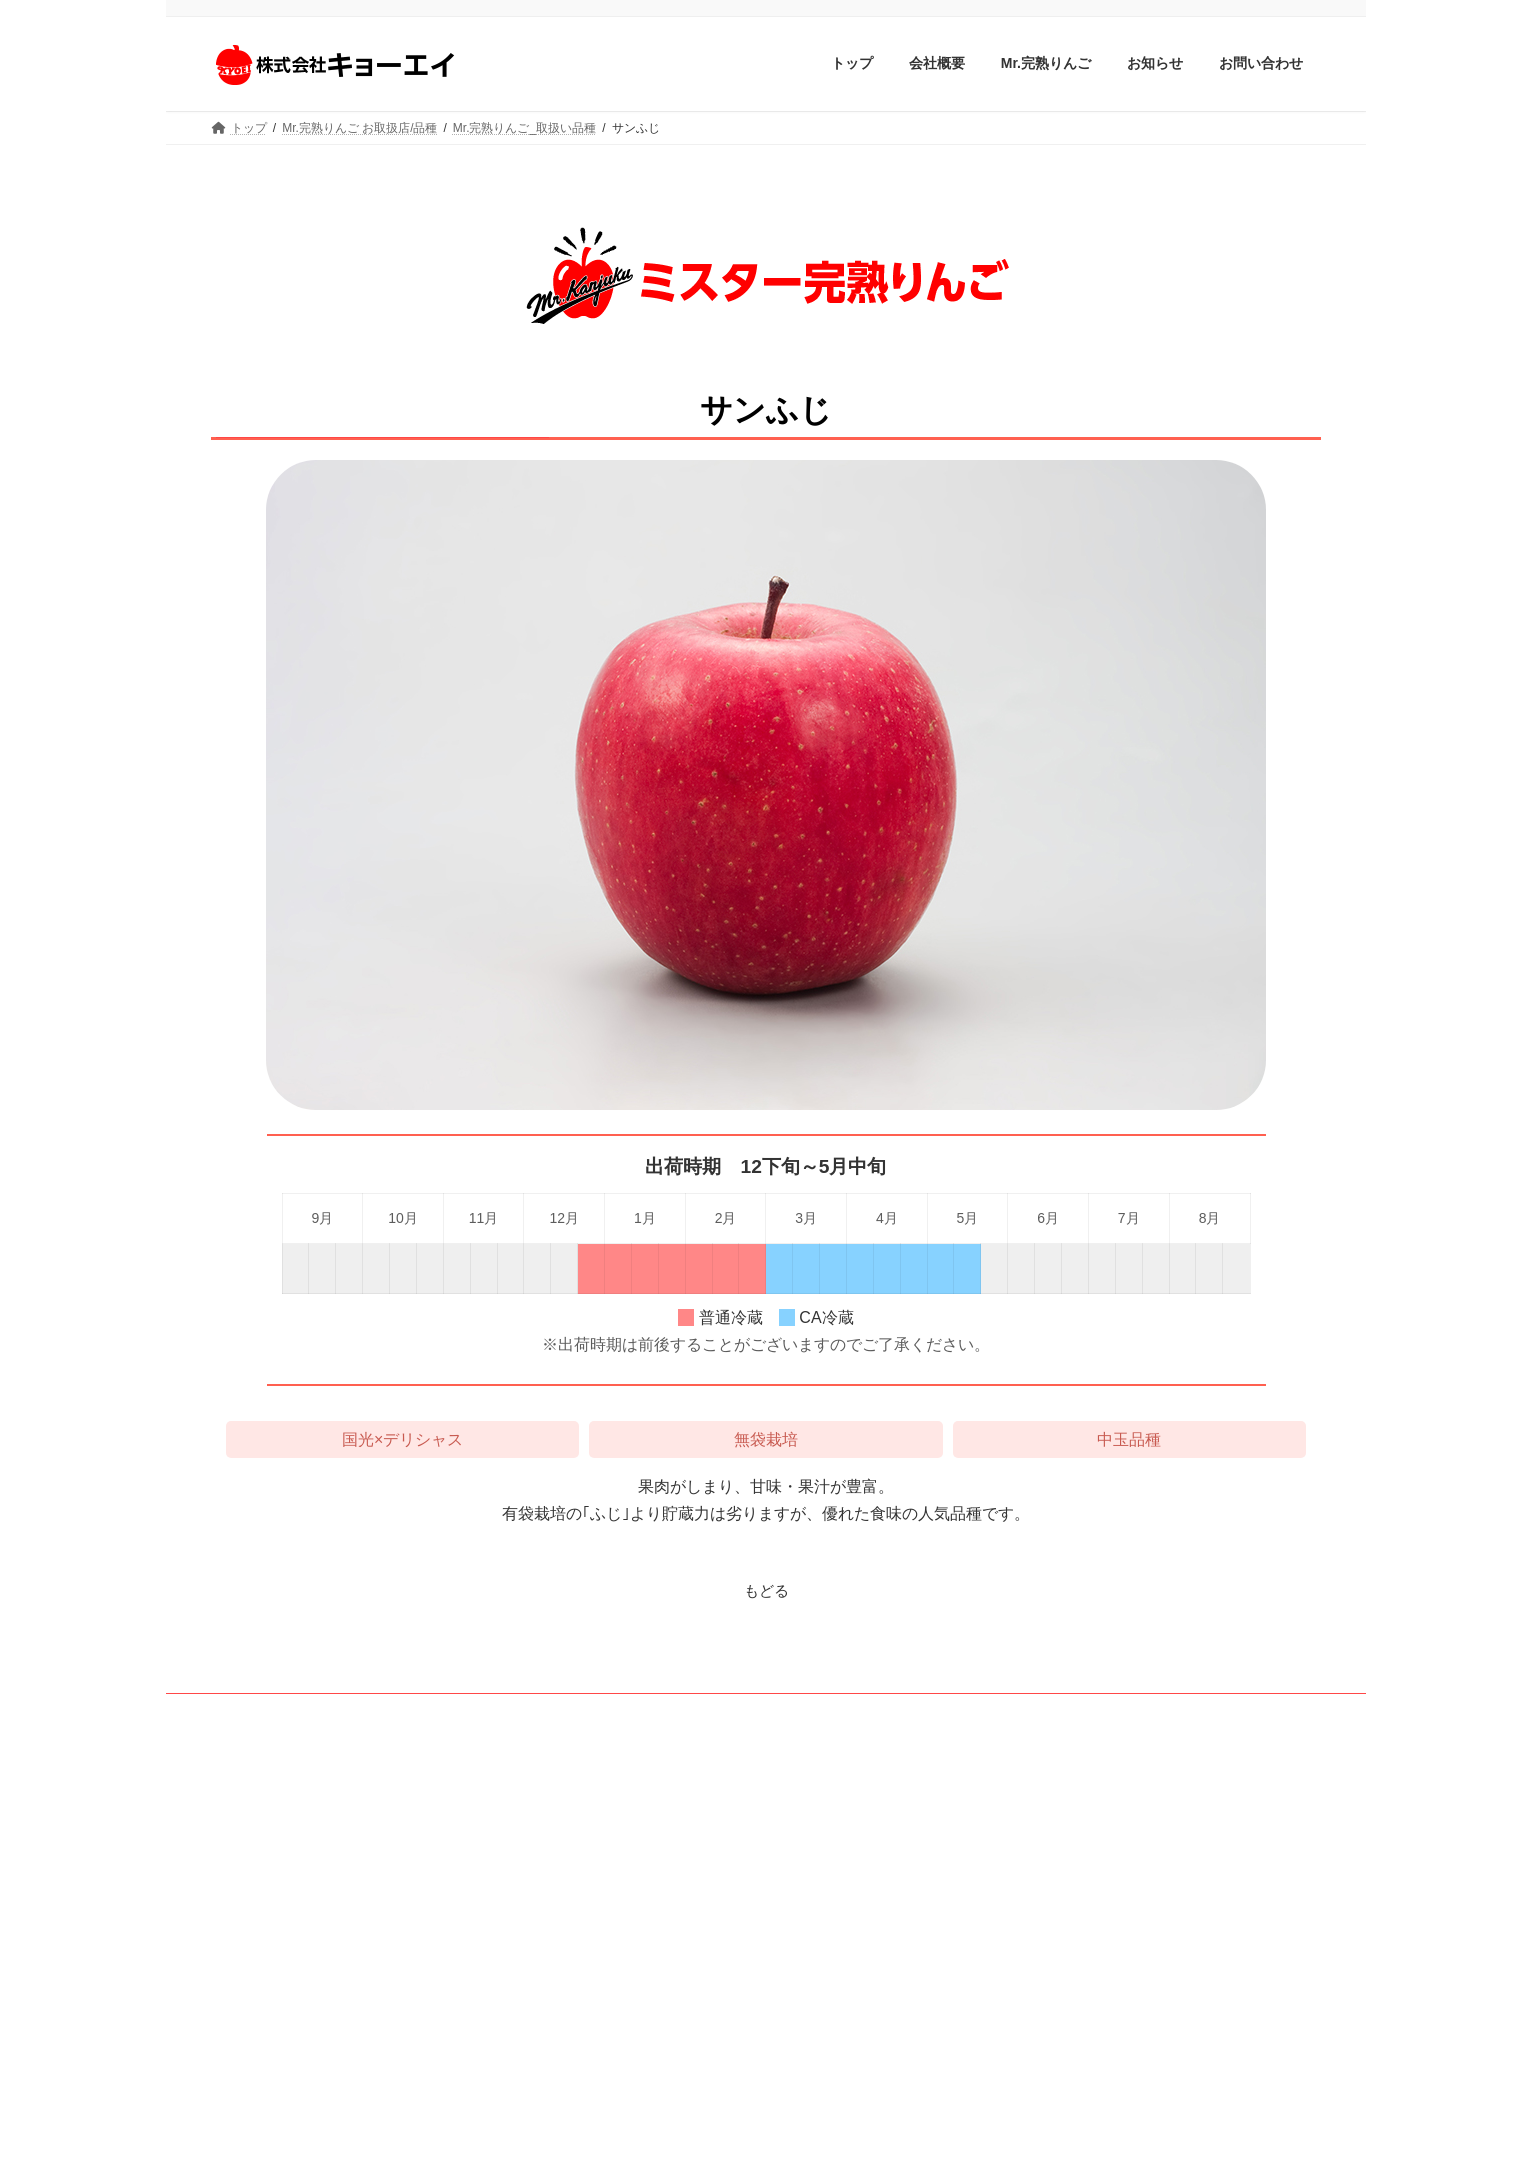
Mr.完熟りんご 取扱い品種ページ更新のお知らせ (1123, 1811)
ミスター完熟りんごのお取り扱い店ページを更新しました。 (1151, 2009)
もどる (766, 1590)
